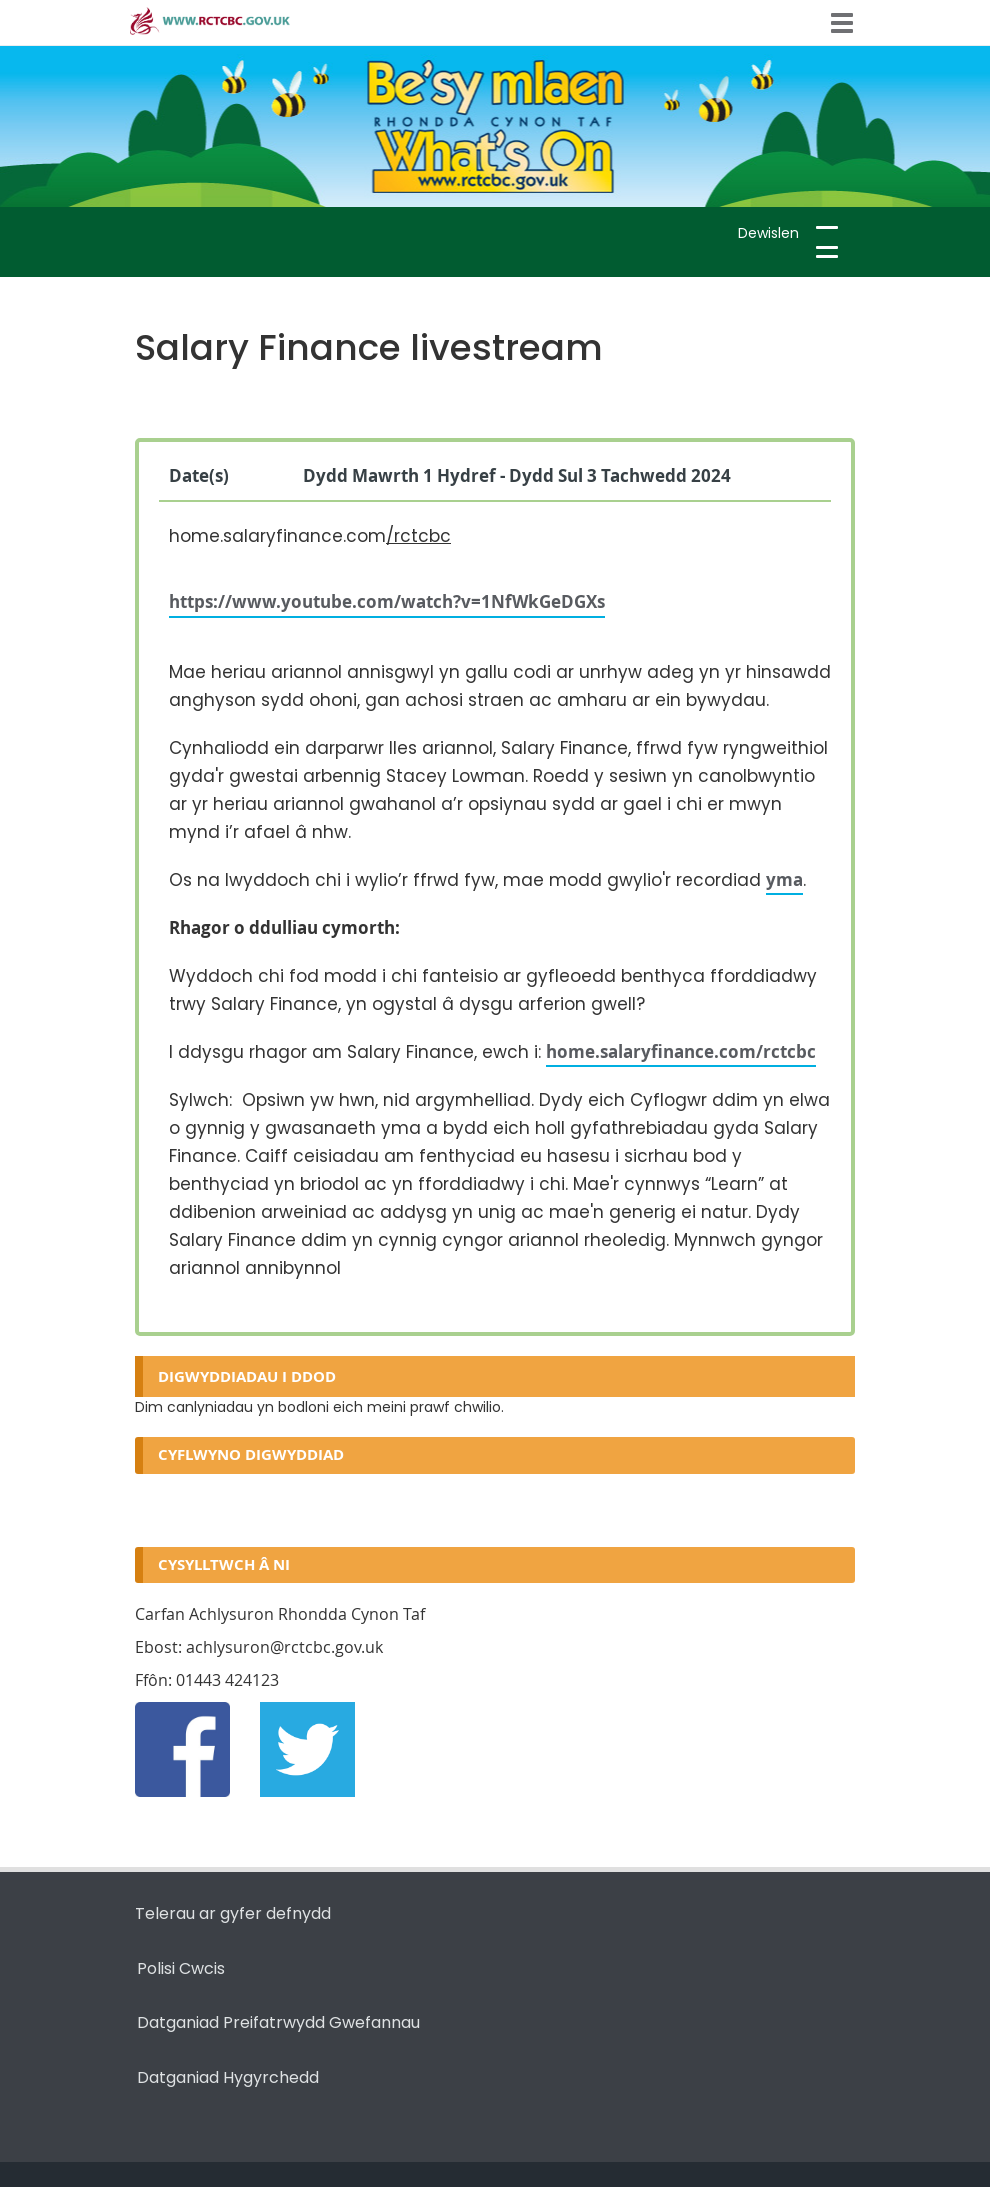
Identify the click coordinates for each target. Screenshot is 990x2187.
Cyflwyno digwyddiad (251, 1454)
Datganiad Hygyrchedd (228, 2077)
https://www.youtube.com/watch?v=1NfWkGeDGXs (387, 601)
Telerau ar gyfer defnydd (233, 1913)
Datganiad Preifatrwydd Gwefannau (278, 2022)
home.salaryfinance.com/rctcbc (681, 1051)
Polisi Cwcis (181, 1968)
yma (784, 879)
